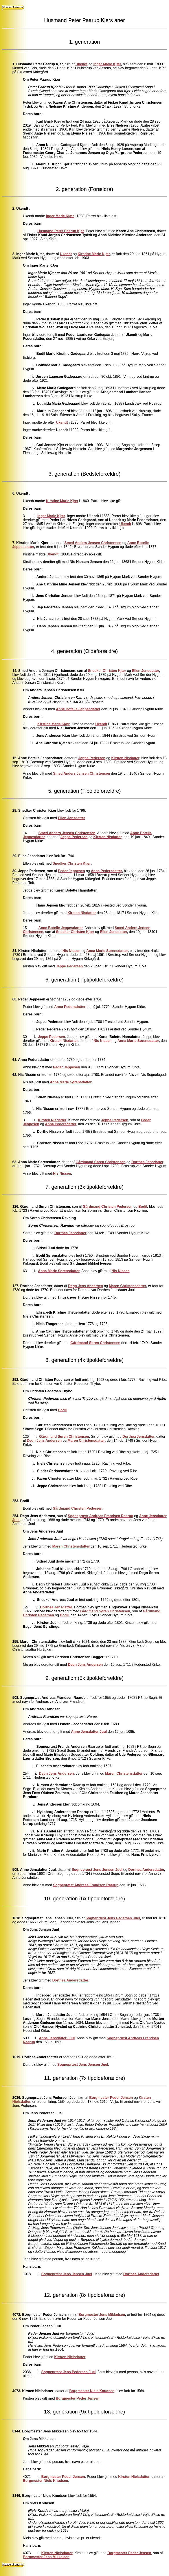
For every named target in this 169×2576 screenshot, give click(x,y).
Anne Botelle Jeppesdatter (78, 709)
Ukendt (81, 64)
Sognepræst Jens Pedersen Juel (113, 1918)
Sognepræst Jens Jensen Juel (97, 1869)
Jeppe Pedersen (91, 758)
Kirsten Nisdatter (125, 758)
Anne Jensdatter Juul (89, 1731)
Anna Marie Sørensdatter (107, 951)
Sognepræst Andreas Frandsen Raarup (100, 1516)
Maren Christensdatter (127, 1286)
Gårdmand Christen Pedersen (107, 1206)
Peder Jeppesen (71, 871)
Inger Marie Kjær (107, 64)
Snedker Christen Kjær (107, 671)
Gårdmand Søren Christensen (101, 1162)
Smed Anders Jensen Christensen (92, 543)
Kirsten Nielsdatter (69, 2357)
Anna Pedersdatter (106, 871)
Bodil (142, 1206)
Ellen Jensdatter (145, 671)
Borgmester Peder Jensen (111, 2097)
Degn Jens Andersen (85, 1286)
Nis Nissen (71, 951)
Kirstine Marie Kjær (94, 254)
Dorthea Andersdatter (146, 1869)
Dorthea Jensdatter (147, 1162)
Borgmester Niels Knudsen (91, 2391)
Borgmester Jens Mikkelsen (102, 2314)
